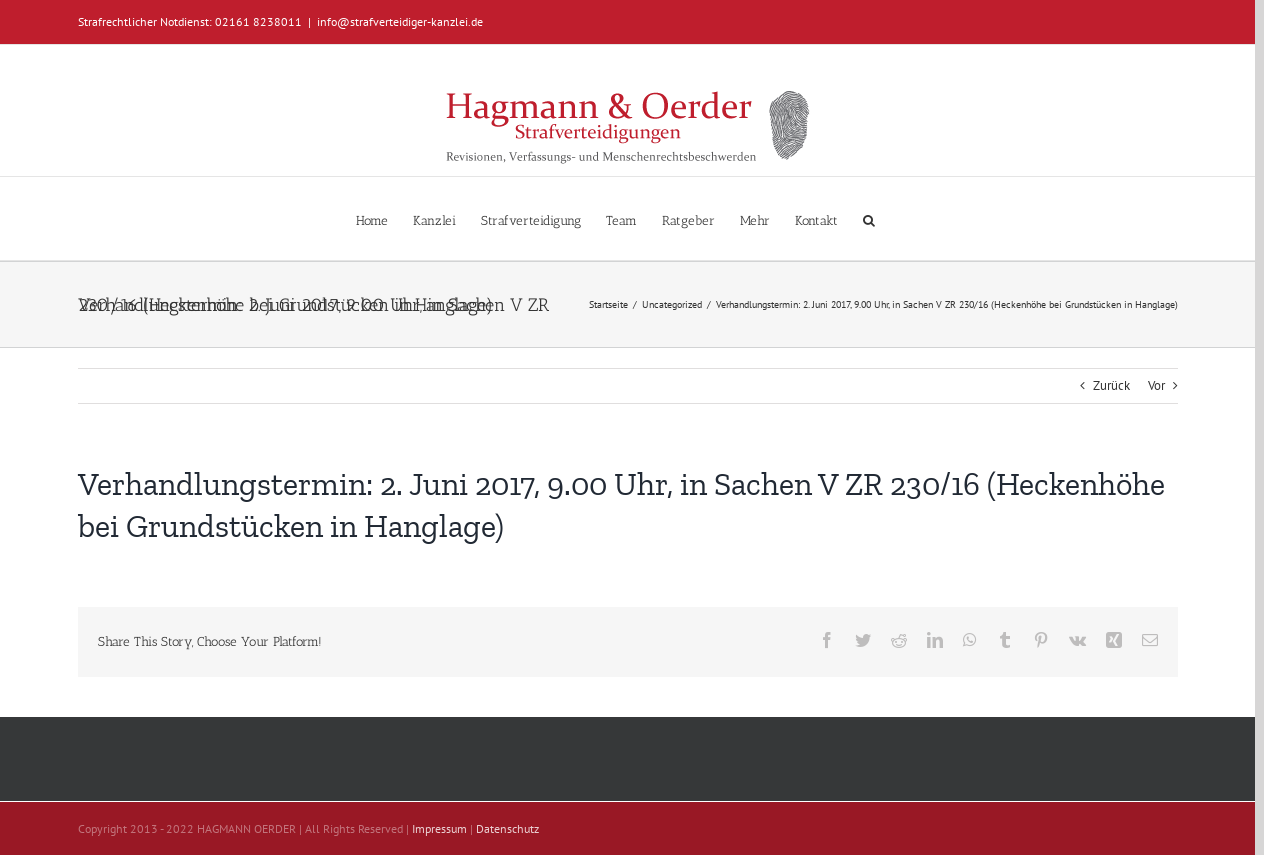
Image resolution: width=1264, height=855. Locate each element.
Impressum (439, 828)
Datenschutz (507, 828)
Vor (1156, 385)
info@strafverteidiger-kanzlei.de (400, 21)
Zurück (1111, 385)
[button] (869, 218)
